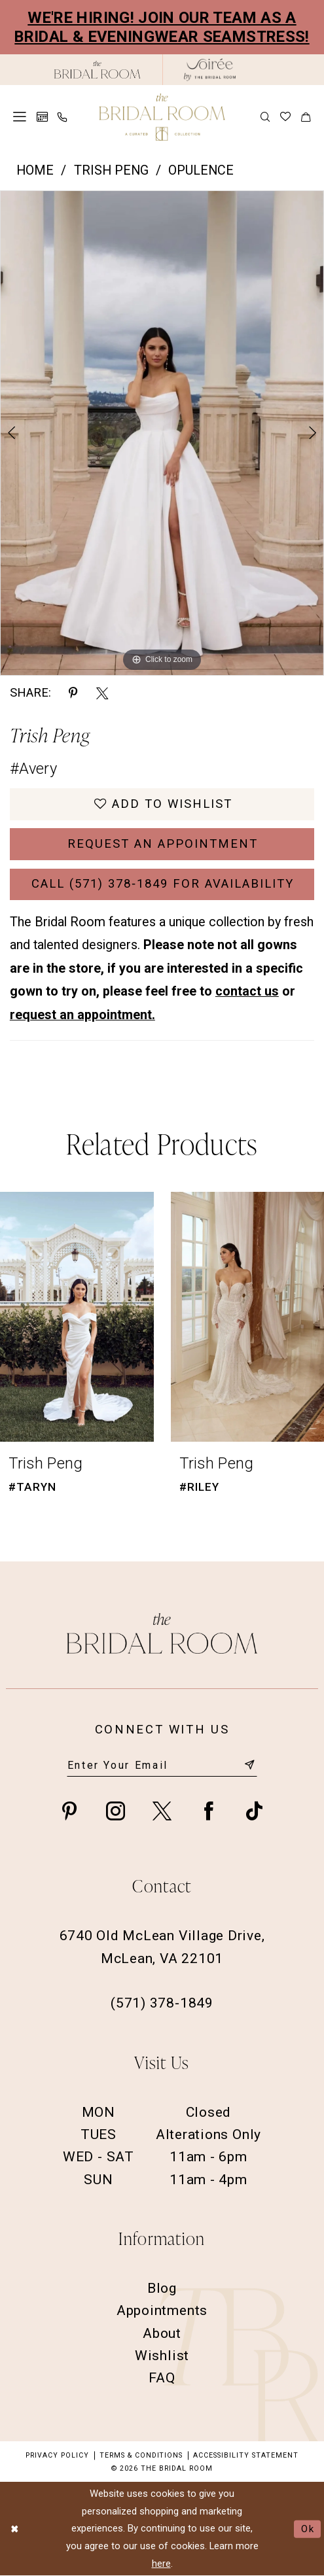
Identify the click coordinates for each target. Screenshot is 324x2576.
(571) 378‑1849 (162, 2002)
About (162, 2333)
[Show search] (265, 117)
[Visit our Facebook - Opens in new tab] (208, 1810)
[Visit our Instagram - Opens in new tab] (115, 1810)
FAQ (162, 2377)
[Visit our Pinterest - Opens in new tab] (70, 1810)
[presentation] (77, 1316)
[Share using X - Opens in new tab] (102, 693)
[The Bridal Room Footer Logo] (162, 1633)
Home (35, 170)
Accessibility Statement (245, 2455)
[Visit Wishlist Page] (285, 117)
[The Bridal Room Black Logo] (97, 70)
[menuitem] (19, 117)
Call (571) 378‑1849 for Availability (162, 884)
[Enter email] (162, 1765)
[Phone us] (63, 117)
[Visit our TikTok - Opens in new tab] (254, 1810)
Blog (162, 2288)
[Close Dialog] (15, 2529)
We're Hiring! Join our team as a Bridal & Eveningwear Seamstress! (161, 27)
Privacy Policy (57, 2455)
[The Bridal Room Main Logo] (162, 117)
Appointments (162, 2310)
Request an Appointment (162, 844)
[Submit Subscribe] (249, 1765)
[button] (19, 117)
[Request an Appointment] (42, 116)
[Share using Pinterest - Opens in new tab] (73, 693)
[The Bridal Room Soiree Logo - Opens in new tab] (210, 70)
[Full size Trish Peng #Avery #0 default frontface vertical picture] (162, 433)
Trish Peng (111, 170)
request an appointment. (82, 1014)
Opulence (201, 170)
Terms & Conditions (141, 2455)
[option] (162, 433)
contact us (247, 991)
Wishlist (162, 2355)
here (161, 2563)
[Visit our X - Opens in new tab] (162, 1810)
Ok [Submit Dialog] (307, 2529)
